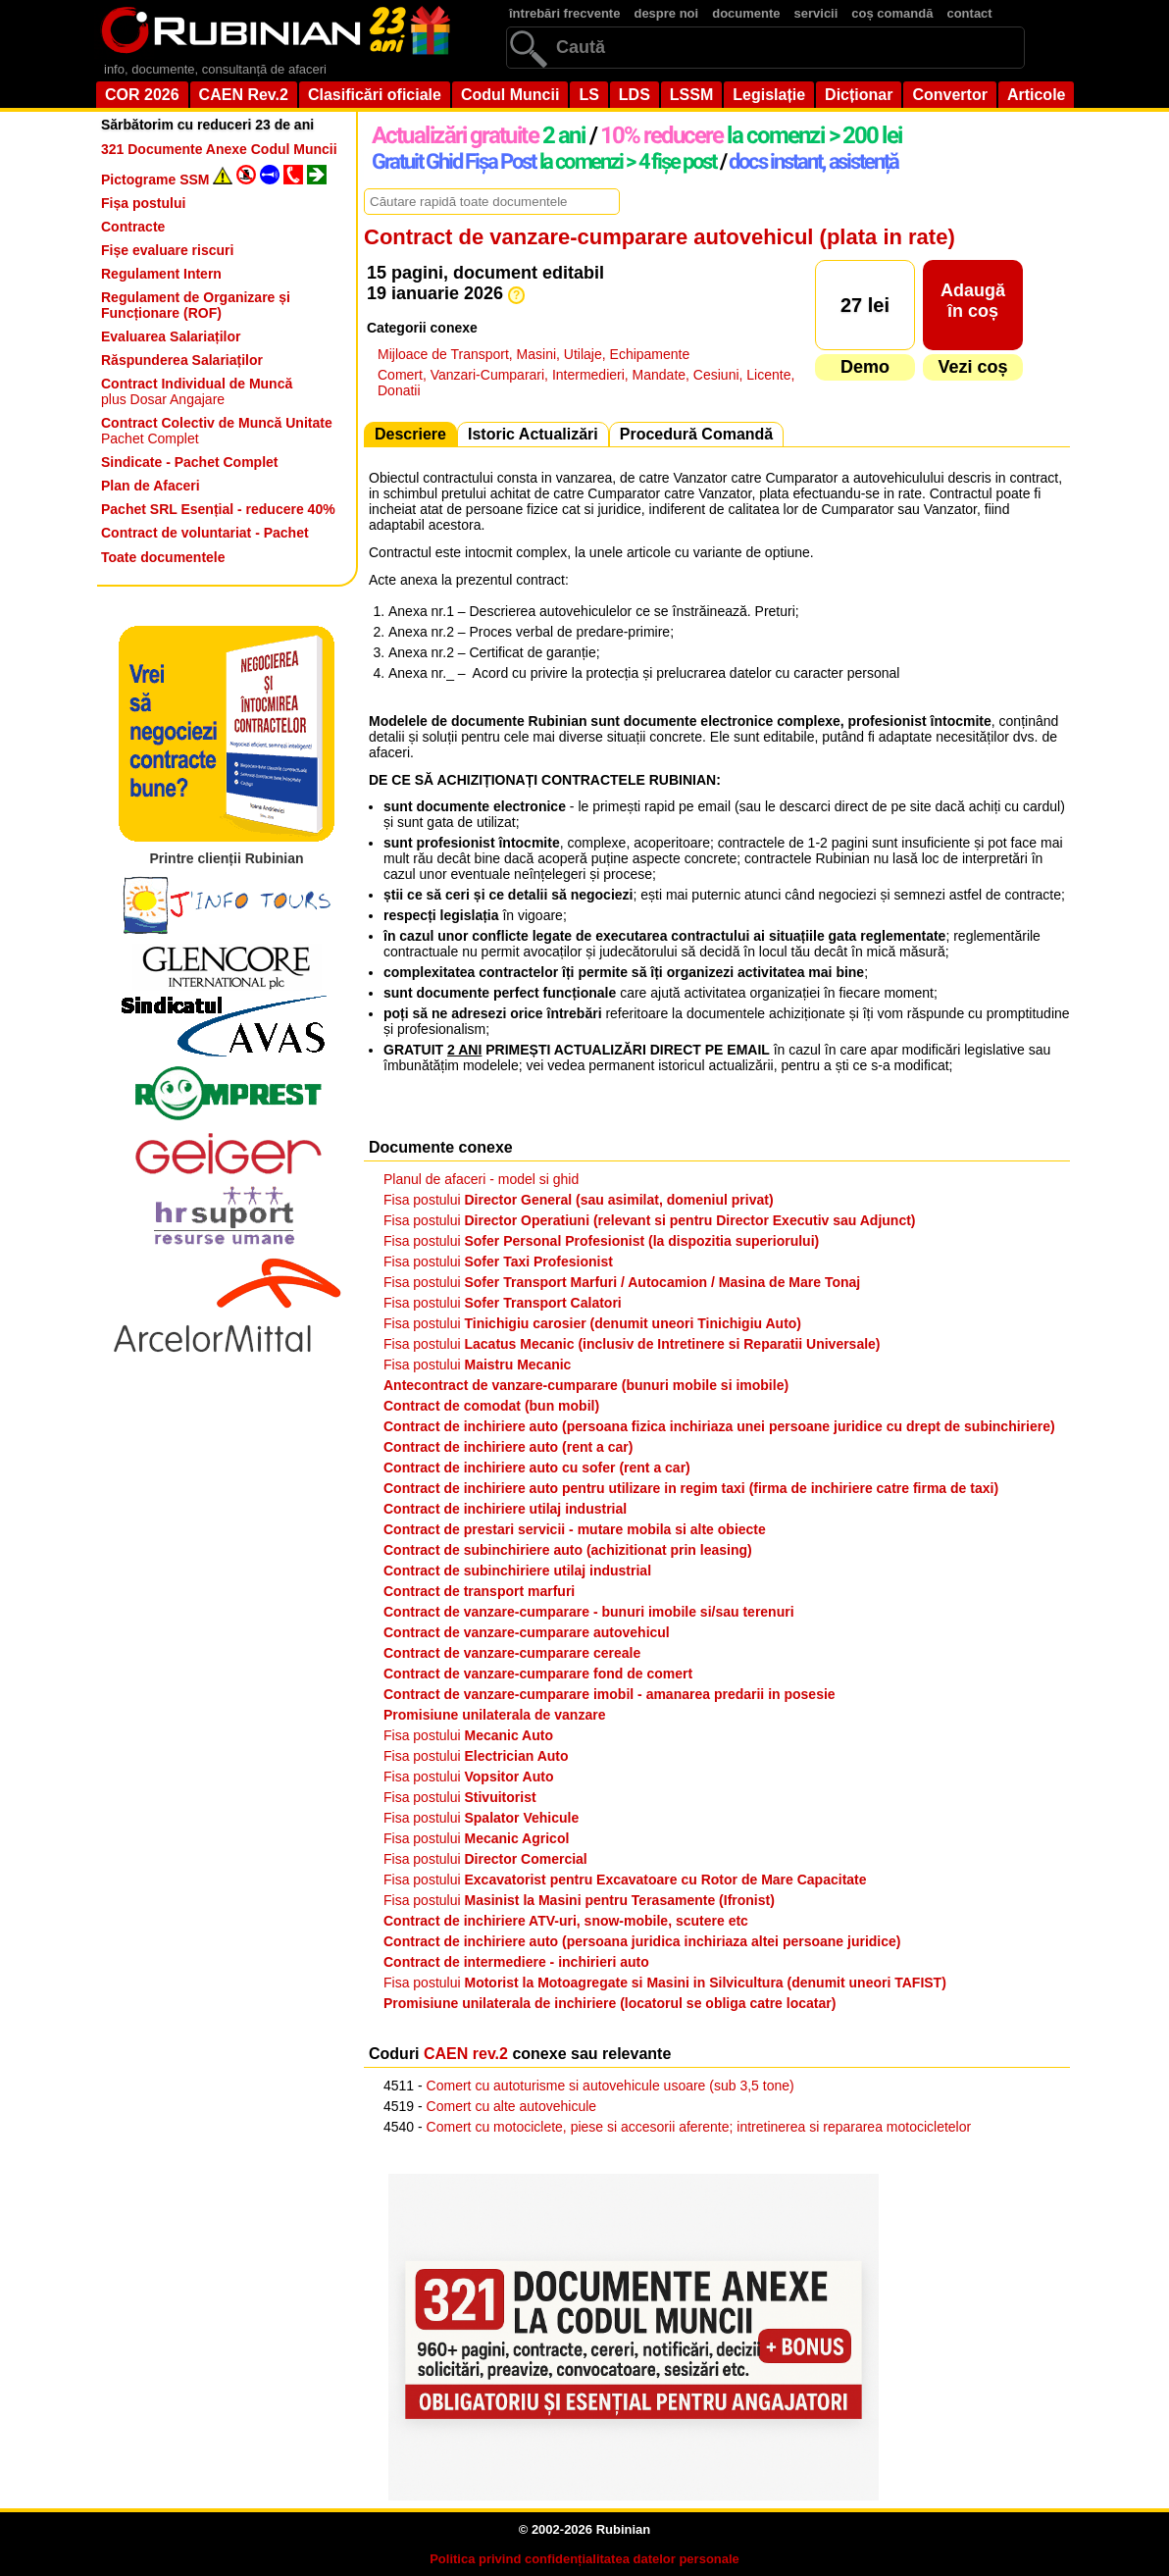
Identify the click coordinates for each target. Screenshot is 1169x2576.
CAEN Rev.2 (243, 94)
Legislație (769, 94)
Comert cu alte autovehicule (512, 2106)
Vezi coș (972, 367)
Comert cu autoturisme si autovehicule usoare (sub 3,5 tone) (610, 2085)
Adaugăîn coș (972, 301)
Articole (1036, 94)
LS (588, 94)
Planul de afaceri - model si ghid (481, 1179)
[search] (765, 47)
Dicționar (858, 94)
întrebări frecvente (564, 13)
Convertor (949, 94)
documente (746, 13)
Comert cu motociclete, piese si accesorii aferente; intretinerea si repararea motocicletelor (699, 2127)
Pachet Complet (216, 430)
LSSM (691, 94)
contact (968, 13)
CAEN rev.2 (466, 2053)
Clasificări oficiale (374, 94)
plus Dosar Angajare (196, 391)
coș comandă (892, 13)
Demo (864, 367)
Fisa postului (578, 1200)
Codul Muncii (510, 94)
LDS (634, 94)
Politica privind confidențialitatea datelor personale (584, 2558)
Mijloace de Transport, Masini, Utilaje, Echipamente (533, 354)
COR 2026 (142, 94)
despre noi (666, 13)
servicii (816, 13)
